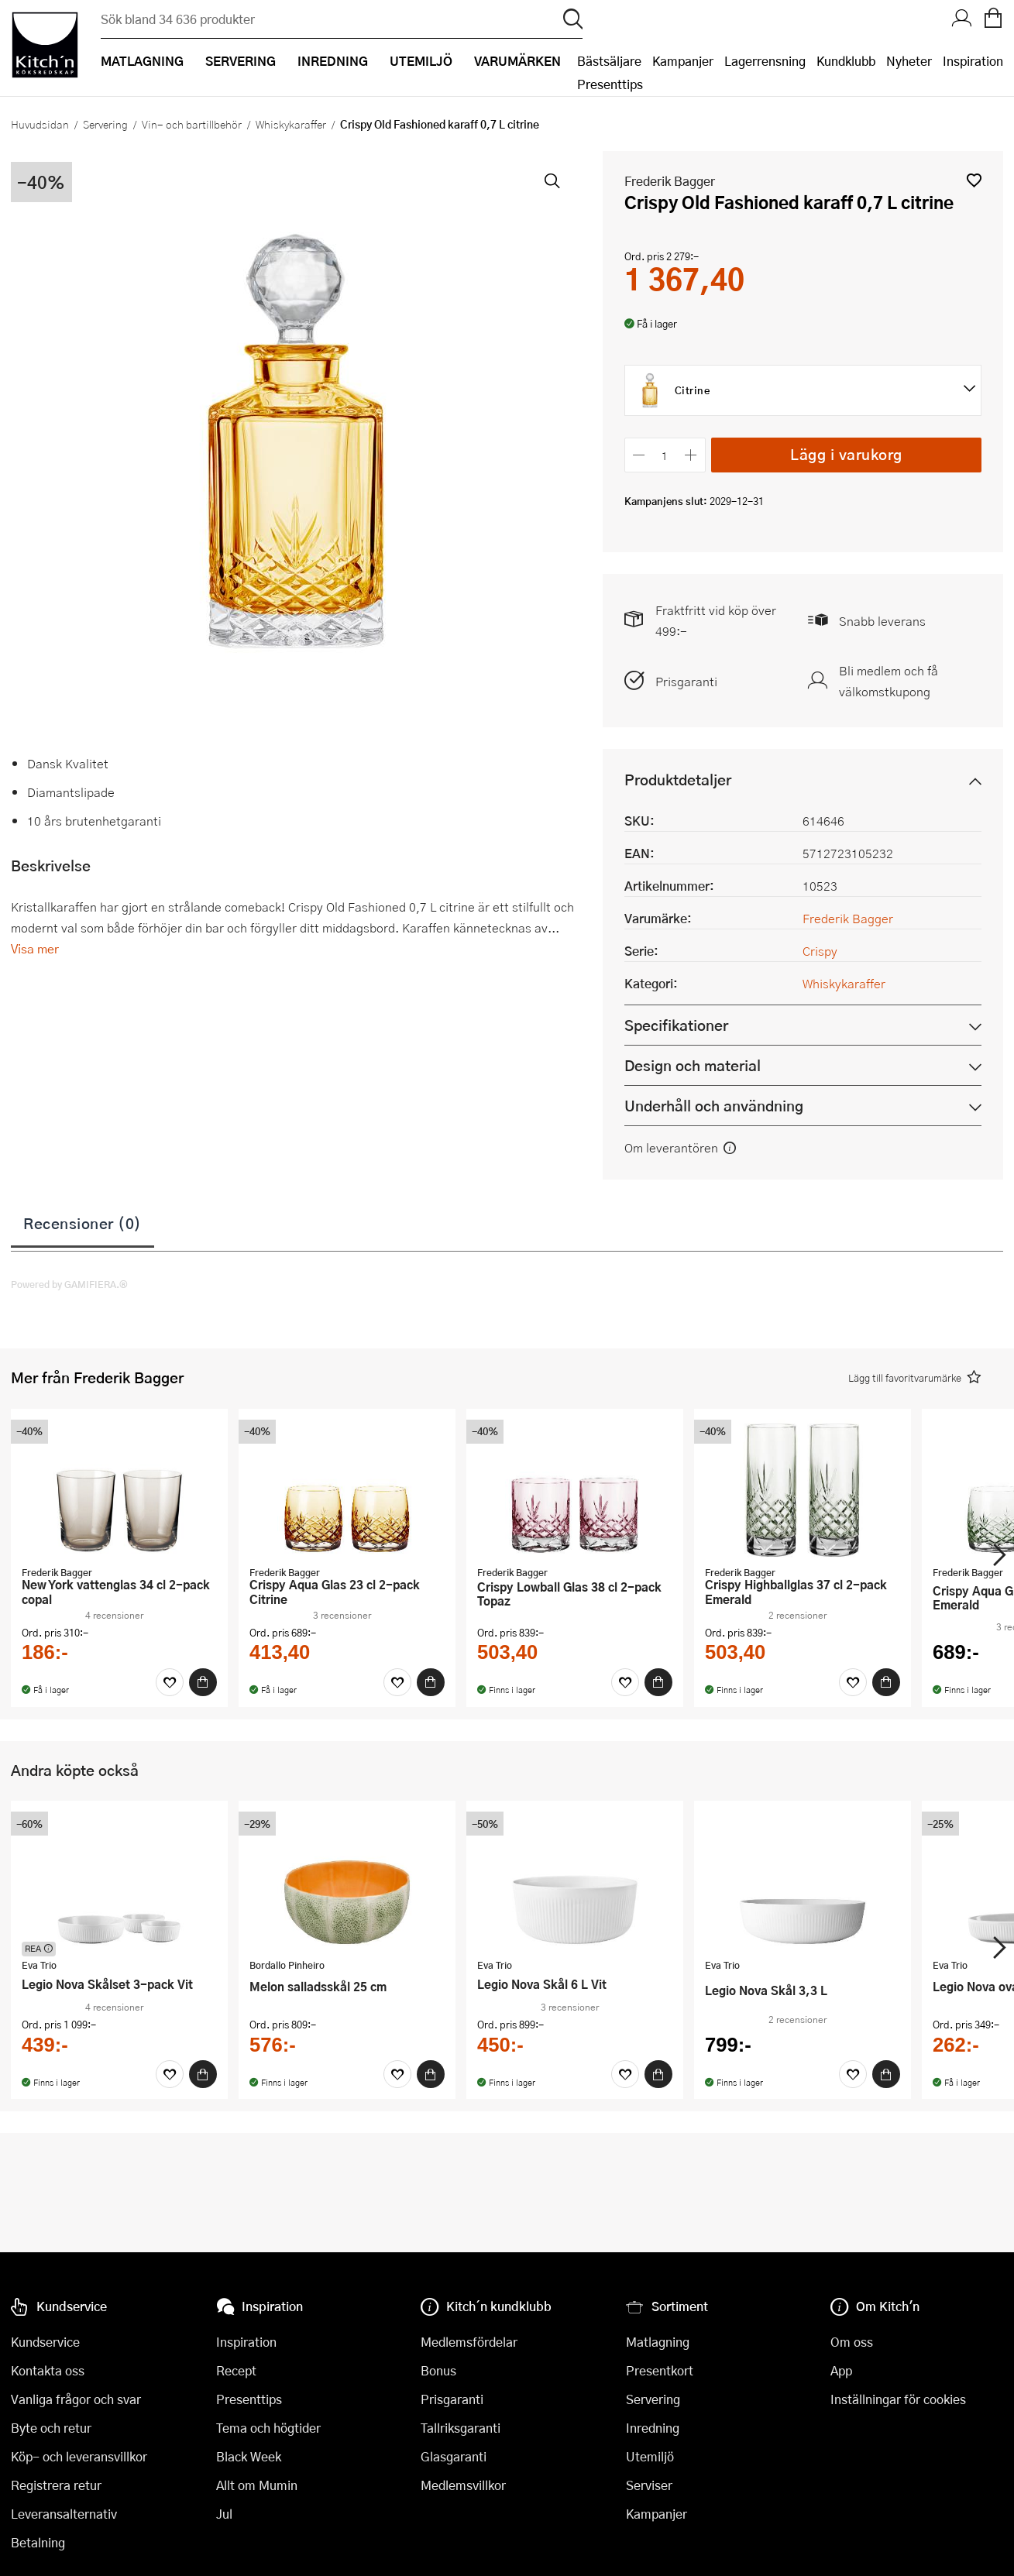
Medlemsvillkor (463, 2485)
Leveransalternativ (64, 2514)
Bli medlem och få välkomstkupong (888, 680)
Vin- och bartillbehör (192, 123)
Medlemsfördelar (469, 2342)
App (841, 2370)
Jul (224, 2514)
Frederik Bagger (669, 181)
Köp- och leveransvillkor (79, 2456)
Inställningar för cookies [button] (898, 2399)
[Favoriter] (170, 1682)
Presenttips (610, 84)
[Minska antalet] (639, 455)
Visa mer (35, 948)
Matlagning (657, 2342)
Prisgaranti (686, 681)
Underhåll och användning (713, 1105)
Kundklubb (845, 61)
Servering (105, 123)
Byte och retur (51, 2428)
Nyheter (909, 61)
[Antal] (664, 455)
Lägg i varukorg (846, 454)
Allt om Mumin (256, 2485)
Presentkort (659, 2370)
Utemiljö (650, 2456)
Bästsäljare (609, 61)
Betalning (38, 2542)
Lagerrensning (765, 61)
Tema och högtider (268, 2428)
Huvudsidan (40, 123)
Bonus (438, 2370)
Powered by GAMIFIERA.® (69, 1284)
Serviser (649, 2485)
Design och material (692, 1065)
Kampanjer (682, 61)
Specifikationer (676, 1025)
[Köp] (203, 1682)
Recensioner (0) (82, 1223)
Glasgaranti (453, 2456)
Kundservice (45, 2342)
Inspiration (973, 61)
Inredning (652, 2428)
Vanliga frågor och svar (76, 2399)
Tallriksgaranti (460, 2428)
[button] (974, 180)
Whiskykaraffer (291, 123)
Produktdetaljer (677, 779)
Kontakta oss (47, 2370)
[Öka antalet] (690, 455)
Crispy (820, 951)
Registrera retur (56, 2485)
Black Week (248, 2456)
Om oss (851, 2342)
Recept (236, 2370)
